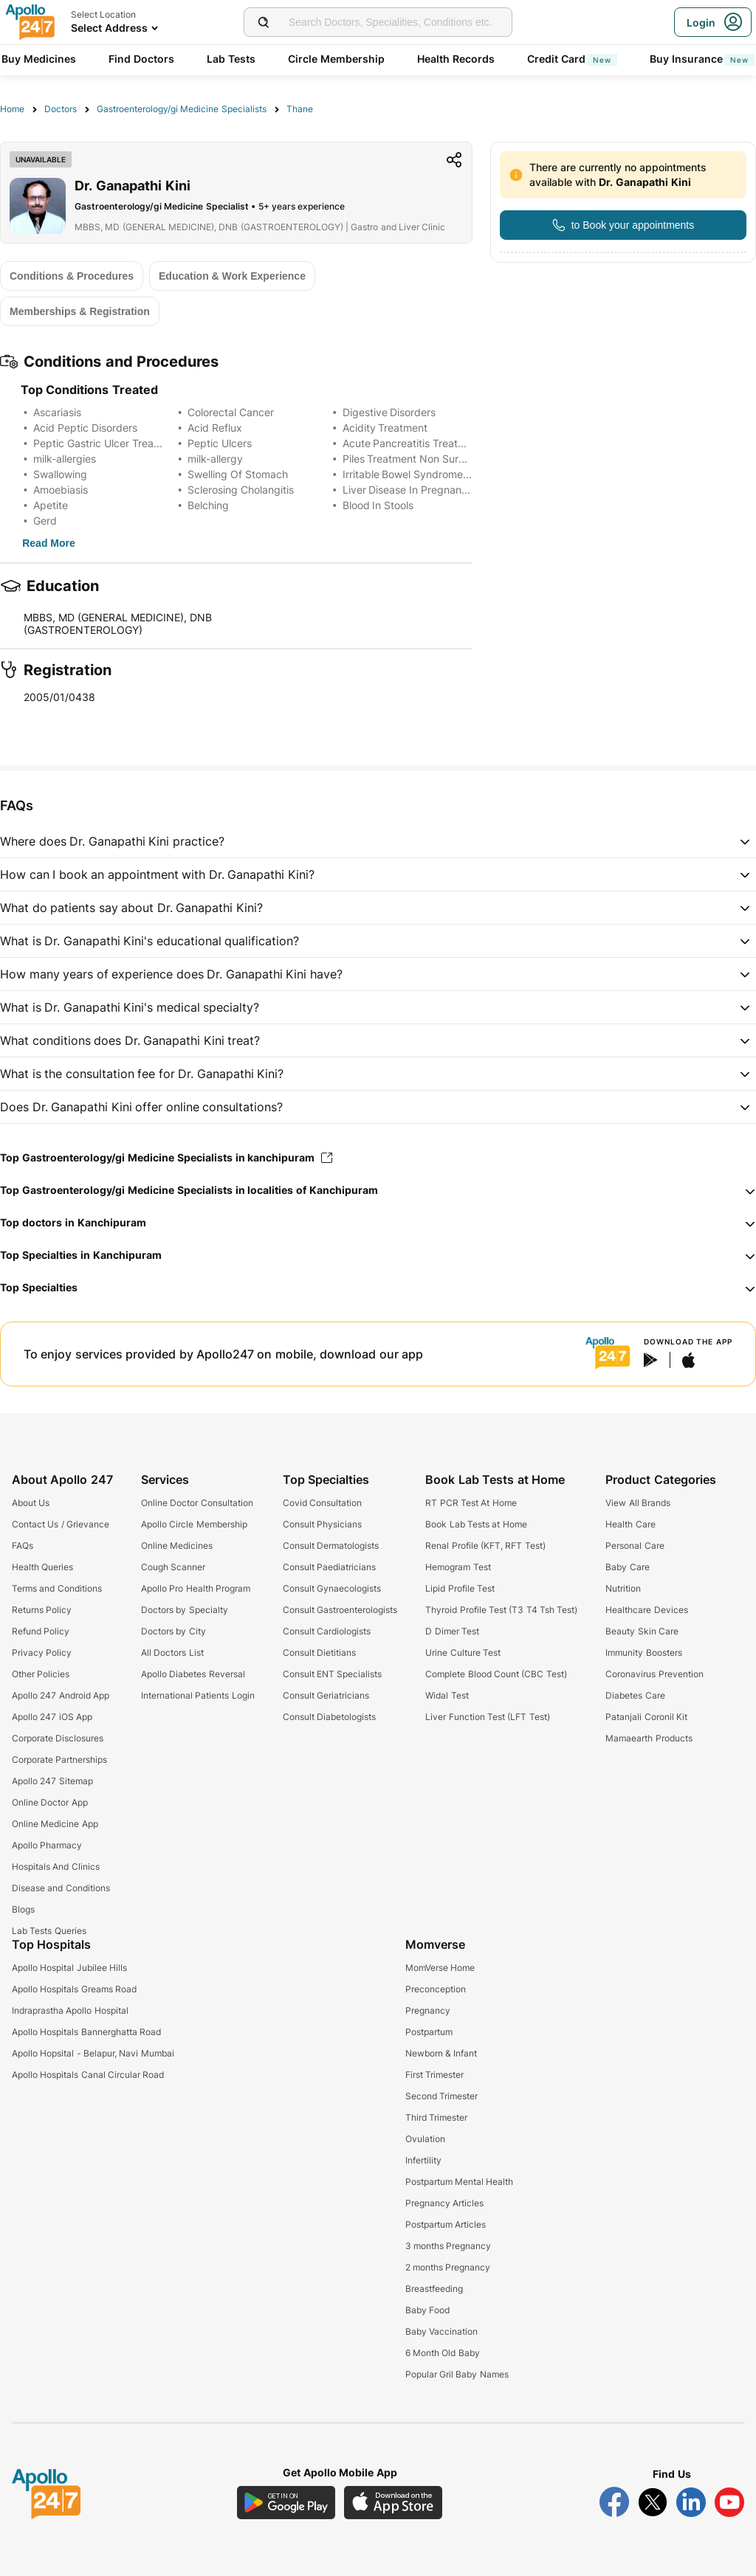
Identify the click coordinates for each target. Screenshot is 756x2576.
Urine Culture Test (463, 1652)
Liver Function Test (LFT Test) (487, 1716)
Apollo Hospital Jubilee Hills (69, 1967)
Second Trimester (441, 2096)
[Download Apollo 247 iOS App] (393, 2502)
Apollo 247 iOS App (52, 1716)
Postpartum (429, 2031)
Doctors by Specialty (184, 1609)
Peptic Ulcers (220, 443)
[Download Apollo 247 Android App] (286, 2502)
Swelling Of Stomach (238, 474)
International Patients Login (198, 1695)
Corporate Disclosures (57, 1738)
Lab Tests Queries (49, 1930)
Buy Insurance (702, 58)
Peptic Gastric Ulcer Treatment (107, 443)
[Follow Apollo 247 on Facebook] (614, 2502)
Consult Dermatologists (331, 1545)
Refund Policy (40, 1631)
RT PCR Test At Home (470, 1502)
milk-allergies (64, 458)
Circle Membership (336, 58)
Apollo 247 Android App (60, 1695)
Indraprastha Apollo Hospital (70, 2010)
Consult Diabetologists (329, 1716)
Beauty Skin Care (641, 1631)
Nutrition (623, 1588)
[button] (378, 841)
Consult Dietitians (319, 1652)
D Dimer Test (452, 1631)
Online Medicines (177, 1545)
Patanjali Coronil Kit (646, 1716)
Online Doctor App (50, 1802)
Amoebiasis (60, 489)
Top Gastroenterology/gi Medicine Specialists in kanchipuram (166, 1157)
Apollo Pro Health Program (195, 1588)
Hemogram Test (457, 1566)
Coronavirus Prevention (654, 1673)
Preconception (435, 1989)
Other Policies (40, 1673)
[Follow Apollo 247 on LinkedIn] (691, 2502)
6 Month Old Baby (442, 2352)
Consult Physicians (322, 1524)
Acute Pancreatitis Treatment (413, 443)
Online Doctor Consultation (197, 1502)
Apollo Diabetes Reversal (193, 1673)
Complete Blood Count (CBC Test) (495, 1673)
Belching (208, 505)
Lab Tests (231, 58)
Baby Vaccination (441, 2331)
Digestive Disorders (389, 412)
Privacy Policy (42, 1652)
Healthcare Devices (646, 1609)
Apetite (50, 505)
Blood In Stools (378, 505)
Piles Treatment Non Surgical (412, 458)
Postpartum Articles (445, 2224)
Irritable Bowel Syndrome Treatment (429, 474)
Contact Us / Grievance (60, 1524)
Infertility (423, 2160)
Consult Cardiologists (327, 1631)
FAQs (22, 1545)
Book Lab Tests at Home (475, 1524)
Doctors (60, 108)
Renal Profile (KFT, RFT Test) (485, 1545)
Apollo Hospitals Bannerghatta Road (86, 2031)
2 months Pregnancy (448, 2267)
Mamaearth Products (648, 1738)
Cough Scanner (173, 1566)
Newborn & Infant (441, 2053)
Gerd (45, 520)
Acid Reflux (215, 427)
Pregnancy (427, 2010)
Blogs (23, 1909)
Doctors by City (173, 1631)
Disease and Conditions (61, 1887)
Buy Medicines (38, 58)
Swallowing (60, 474)
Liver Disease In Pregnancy (408, 489)
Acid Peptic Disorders (85, 427)
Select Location (103, 14)
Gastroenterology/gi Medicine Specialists (182, 108)
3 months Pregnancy (448, 2245)
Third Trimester (436, 2117)
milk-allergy (215, 458)
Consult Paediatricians (329, 1566)
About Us (30, 1502)
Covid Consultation (322, 1502)
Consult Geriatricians (326, 1695)
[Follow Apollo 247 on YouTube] (729, 2502)
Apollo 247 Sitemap (52, 1780)
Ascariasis (57, 412)
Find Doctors (141, 58)
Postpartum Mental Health (459, 2181)
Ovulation (425, 2138)
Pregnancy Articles (444, 2203)
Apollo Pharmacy (47, 1845)
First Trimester (434, 2074)
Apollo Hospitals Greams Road (74, 1989)
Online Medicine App (55, 1823)
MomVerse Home (440, 1967)
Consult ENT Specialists (332, 1673)
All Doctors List (172, 1652)
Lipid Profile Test (460, 1588)
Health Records (456, 58)
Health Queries (42, 1566)
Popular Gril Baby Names (457, 2374)
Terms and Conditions (57, 1588)
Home (12, 108)
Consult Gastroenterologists (340, 1609)
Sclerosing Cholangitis (241, 489)
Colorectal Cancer (231, 412)
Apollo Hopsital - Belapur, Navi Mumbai (93, 2053)
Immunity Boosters (643, 1652)
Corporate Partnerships (59, 1759)
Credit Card (572, 58)
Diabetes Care (634, 1695)
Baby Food (427, 2310)
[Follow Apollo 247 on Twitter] (652, 2502)
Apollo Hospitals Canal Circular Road (88, 2074)
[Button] (623, 225)
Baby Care (627, 1566)
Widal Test (446, 1695)
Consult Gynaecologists (332, 1588)
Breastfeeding (434, 2288)
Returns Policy (42, 1609)
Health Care (630, 1524)
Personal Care (634, 1545)
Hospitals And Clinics (56, 1866)
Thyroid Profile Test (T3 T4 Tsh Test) (501, 1609)
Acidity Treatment (385, 427)
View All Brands (637, 1502)
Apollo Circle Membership (194, 1524)
